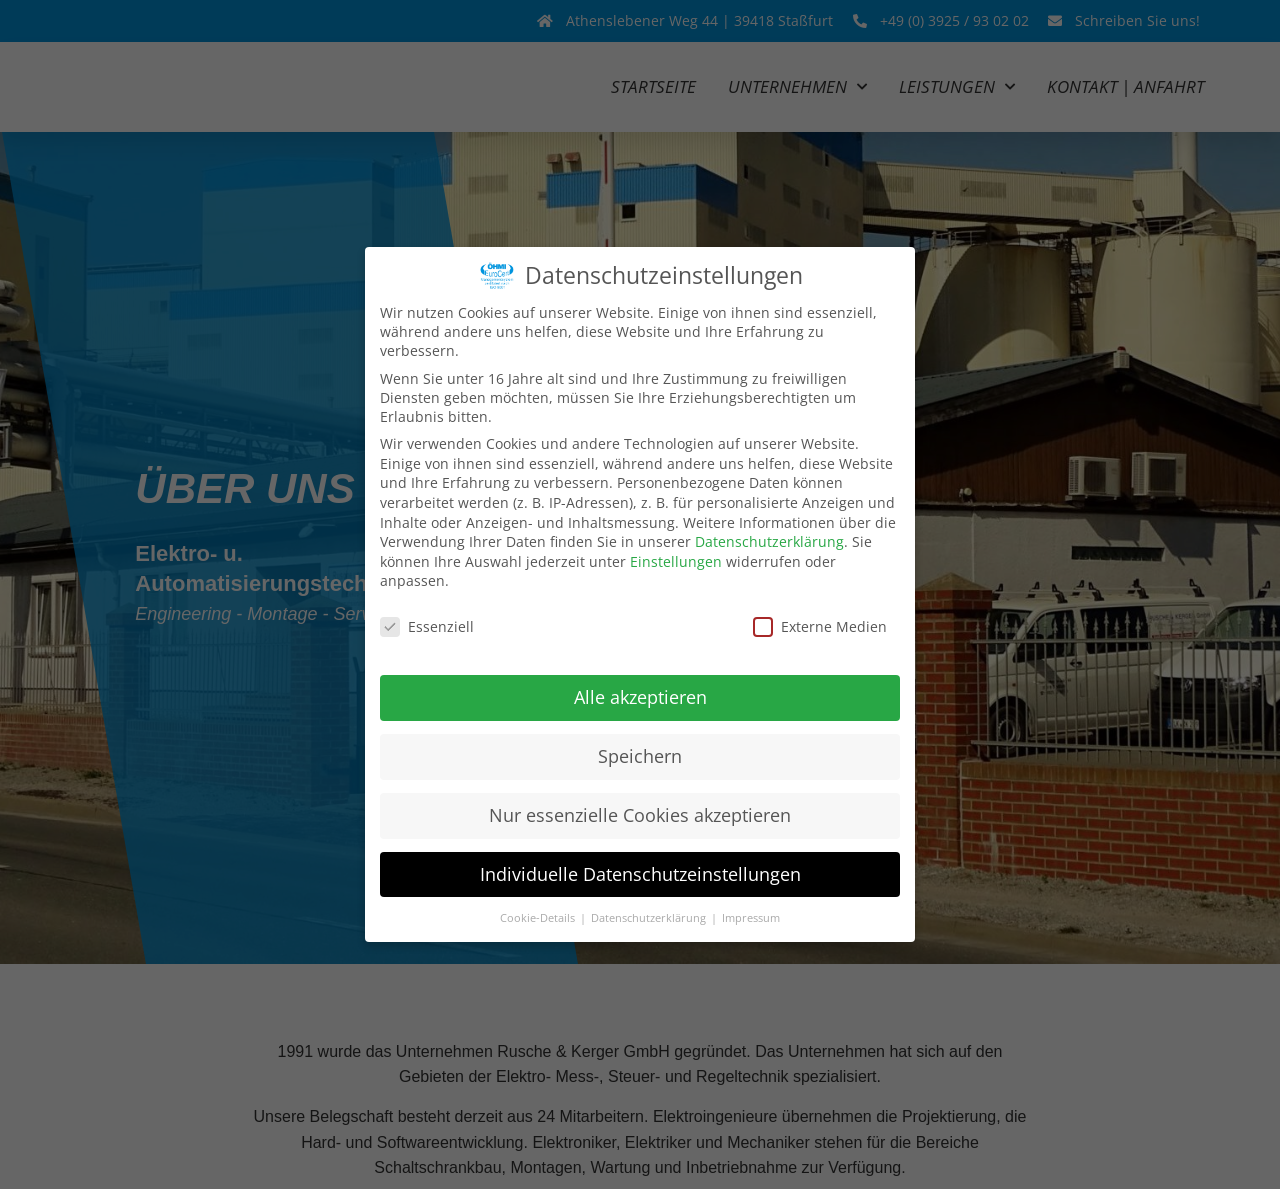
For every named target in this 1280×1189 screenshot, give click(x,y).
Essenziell (427, 626)
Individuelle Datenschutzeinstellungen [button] (640, 874)
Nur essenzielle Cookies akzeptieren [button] (640, 815)
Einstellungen (676, 561)
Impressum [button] (751, 917)
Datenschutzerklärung (769, 541)
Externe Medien (820, 626)
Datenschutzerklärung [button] (650, 917)
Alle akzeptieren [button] (640, 697)
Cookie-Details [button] (539, 917)
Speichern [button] (640, 756)
